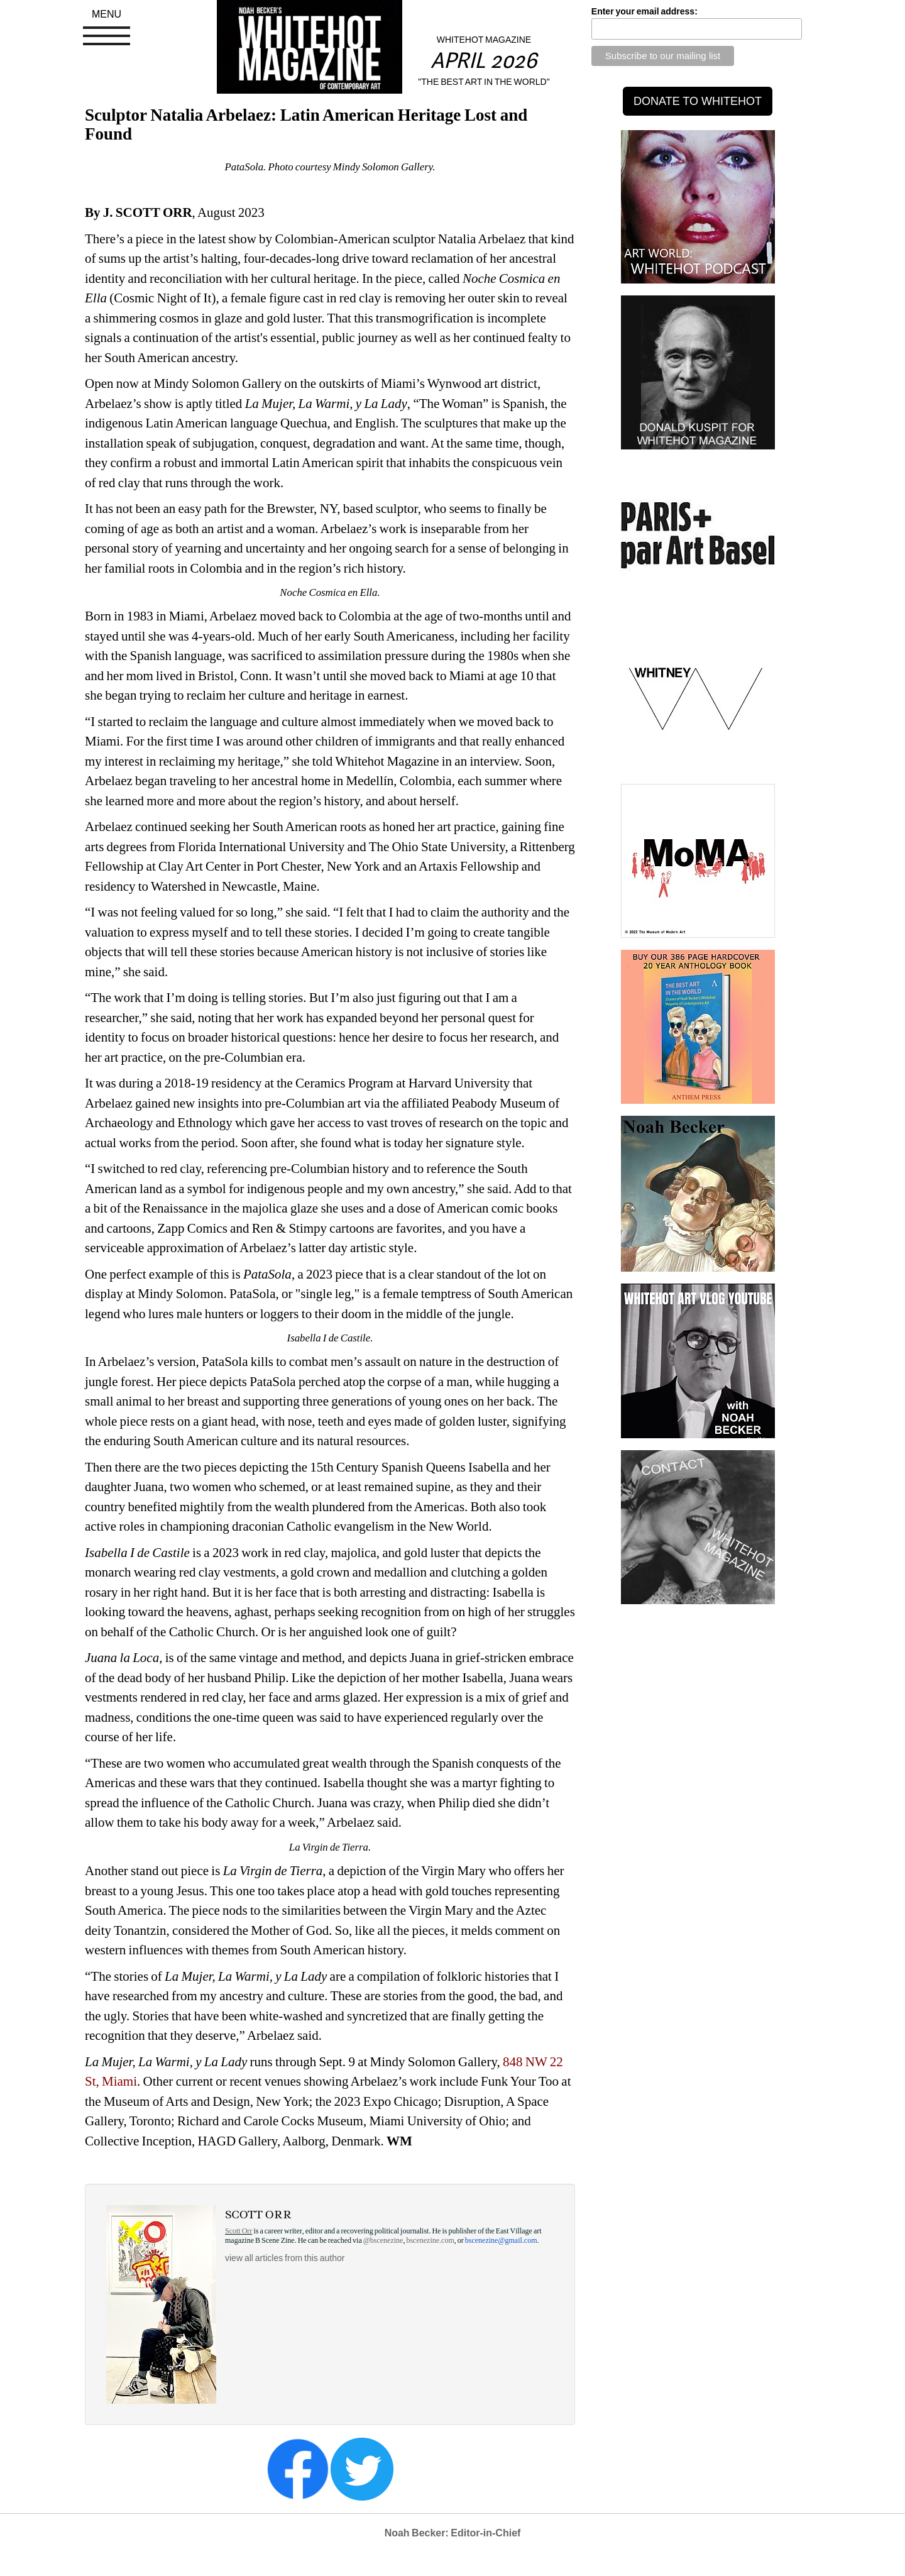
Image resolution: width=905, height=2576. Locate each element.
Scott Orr (238, 2230)
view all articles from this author (284, 2258)
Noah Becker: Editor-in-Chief (453, 2533)
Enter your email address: (644, 11)
